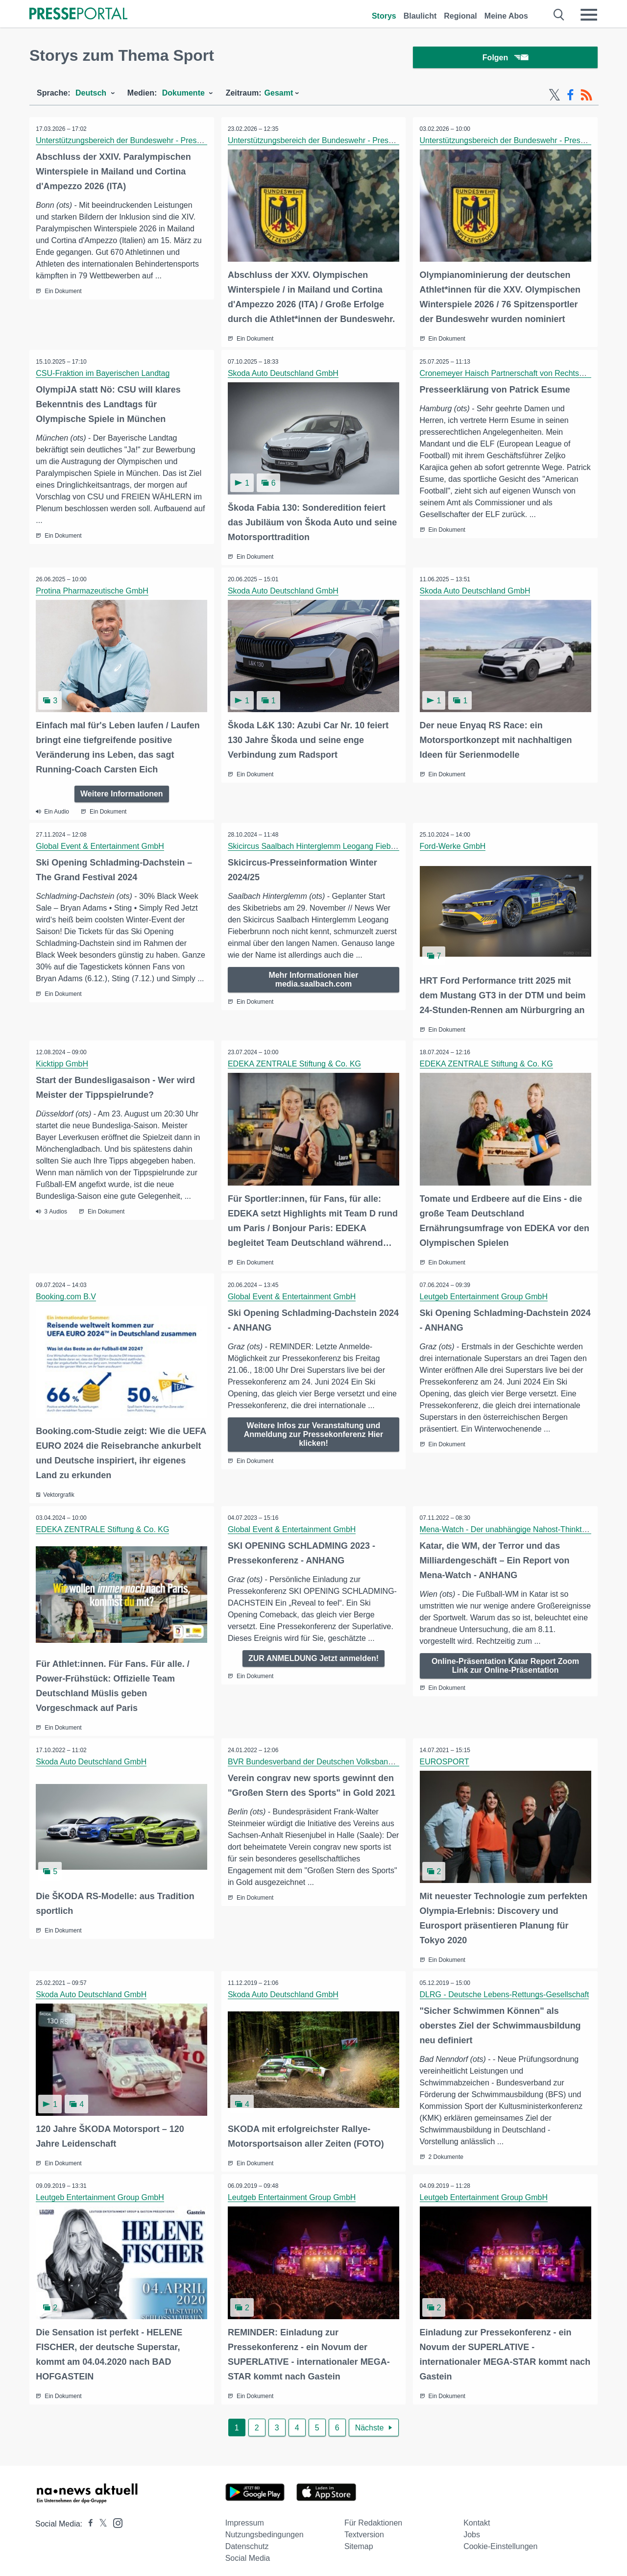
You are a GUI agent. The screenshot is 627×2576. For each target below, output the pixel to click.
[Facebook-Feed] (570, 97)
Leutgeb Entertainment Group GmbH (484, 1294)
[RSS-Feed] (586, 97)
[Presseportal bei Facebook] (87, 2518)
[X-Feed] (554, 97)
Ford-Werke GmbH (453, 846)
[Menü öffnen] (589, 15)
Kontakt (476, 2517)
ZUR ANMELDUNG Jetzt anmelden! (313, 1655)
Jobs (471, 2529)
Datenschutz (247, 2540)
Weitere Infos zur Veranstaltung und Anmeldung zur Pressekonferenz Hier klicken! (314, 1432)
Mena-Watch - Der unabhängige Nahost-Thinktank (507, 1526)
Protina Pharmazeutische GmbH (93, 591)
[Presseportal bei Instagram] (114, 2516)
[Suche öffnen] (559, 15)
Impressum (244, 2517)
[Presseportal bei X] (100, 2518)
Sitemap (358, 2540)
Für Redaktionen (373, 2517)
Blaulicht (420, 16)
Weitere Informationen (121, 793)
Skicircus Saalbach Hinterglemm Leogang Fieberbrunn (324, 846)
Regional (460, 16)
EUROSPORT (445, 1758)
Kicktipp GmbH (63, 1063)
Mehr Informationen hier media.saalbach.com (313, 979)
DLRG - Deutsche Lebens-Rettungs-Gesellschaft (505, 1990)
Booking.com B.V (67, 1294)
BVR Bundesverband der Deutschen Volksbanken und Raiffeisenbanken (354, 1758)
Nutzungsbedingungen (264, 2529)
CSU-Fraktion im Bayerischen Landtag (103, 374)
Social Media (247, 2552)
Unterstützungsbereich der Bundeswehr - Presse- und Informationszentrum (167, 142)
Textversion (364, 2529)
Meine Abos (506, 16)
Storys (384, 16)
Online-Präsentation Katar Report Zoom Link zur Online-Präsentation (505, 1662)
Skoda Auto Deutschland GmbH (284, 374)
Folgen (505, 58)
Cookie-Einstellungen (500, 2540)
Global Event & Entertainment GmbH (101, 846)
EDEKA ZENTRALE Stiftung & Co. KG (295, 1063)
